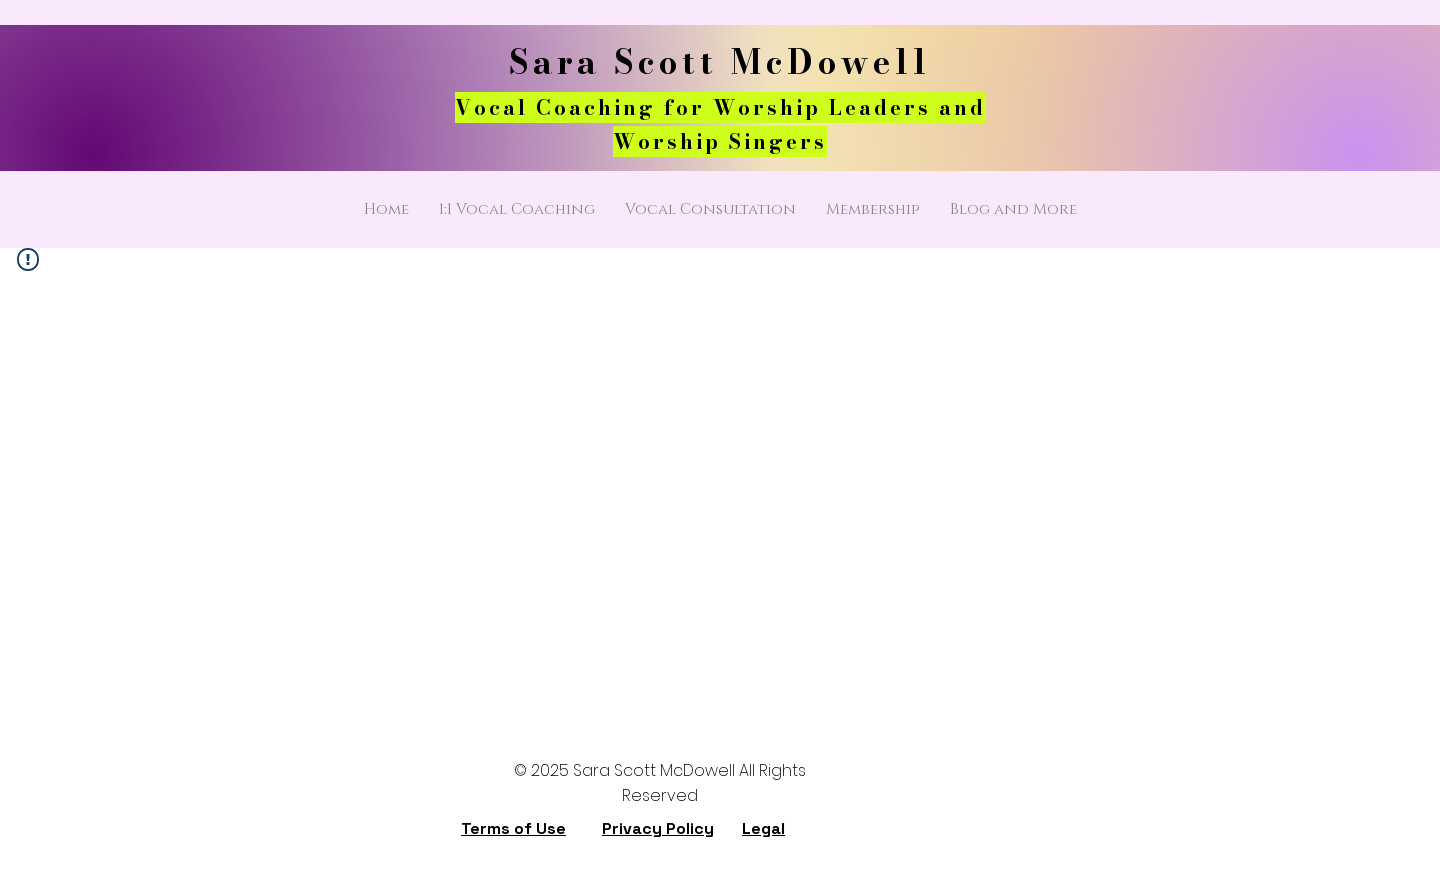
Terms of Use (513, 828)
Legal (763, 828)
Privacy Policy (658, 828)
